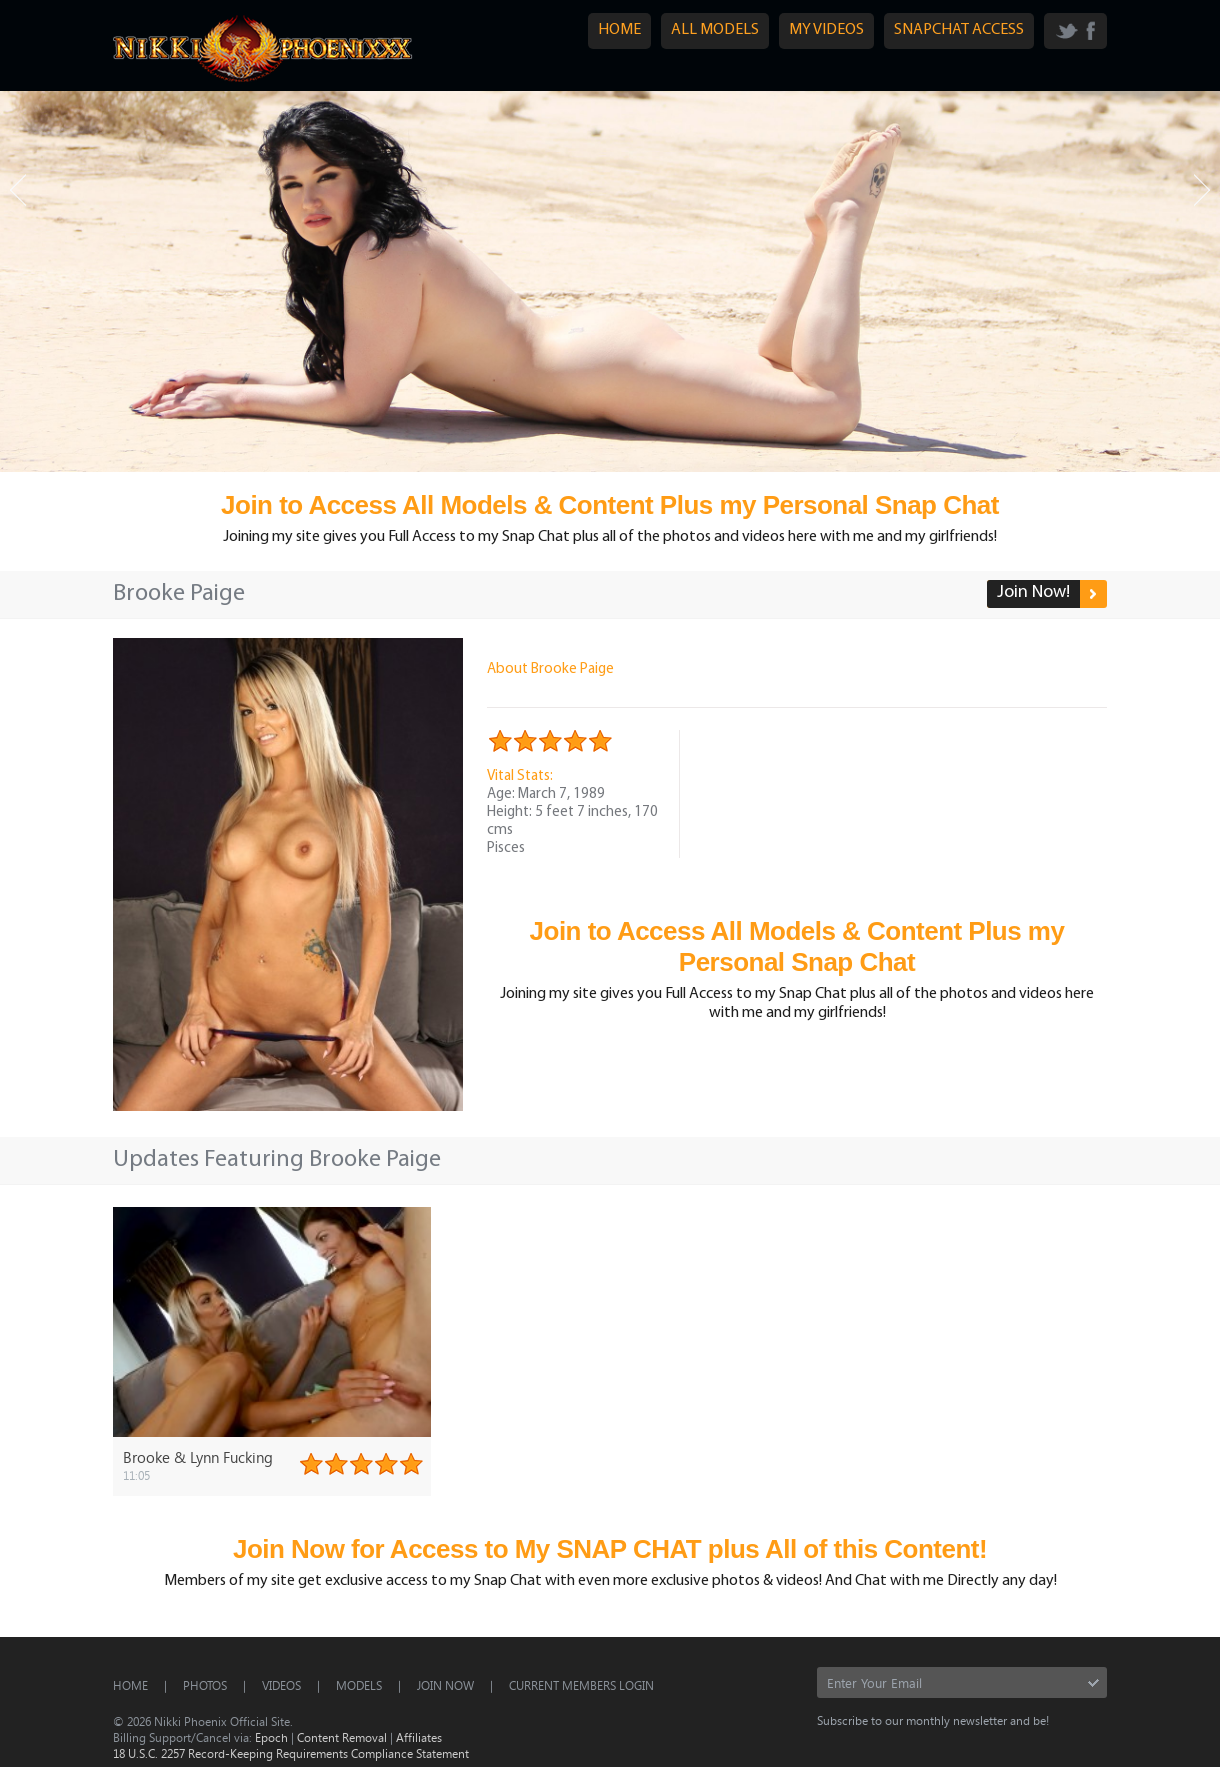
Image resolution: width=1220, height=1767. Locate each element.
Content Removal (342, 1737)
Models (359, 1685)
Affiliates (419, 1737)
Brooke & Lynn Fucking (198, 1457)
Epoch (271, 1737)
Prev (18, 190)
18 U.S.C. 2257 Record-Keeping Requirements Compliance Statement (291, 1753)
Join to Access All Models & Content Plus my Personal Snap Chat (610, 505)
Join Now (445, 1685)
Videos (281, 1685)
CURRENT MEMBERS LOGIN (581, 1685)
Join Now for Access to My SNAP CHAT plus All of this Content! (610, 1549)
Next (1202, 190)
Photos (205, 1685)
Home (130, 1685)
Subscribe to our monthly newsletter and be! (933, 1720)
